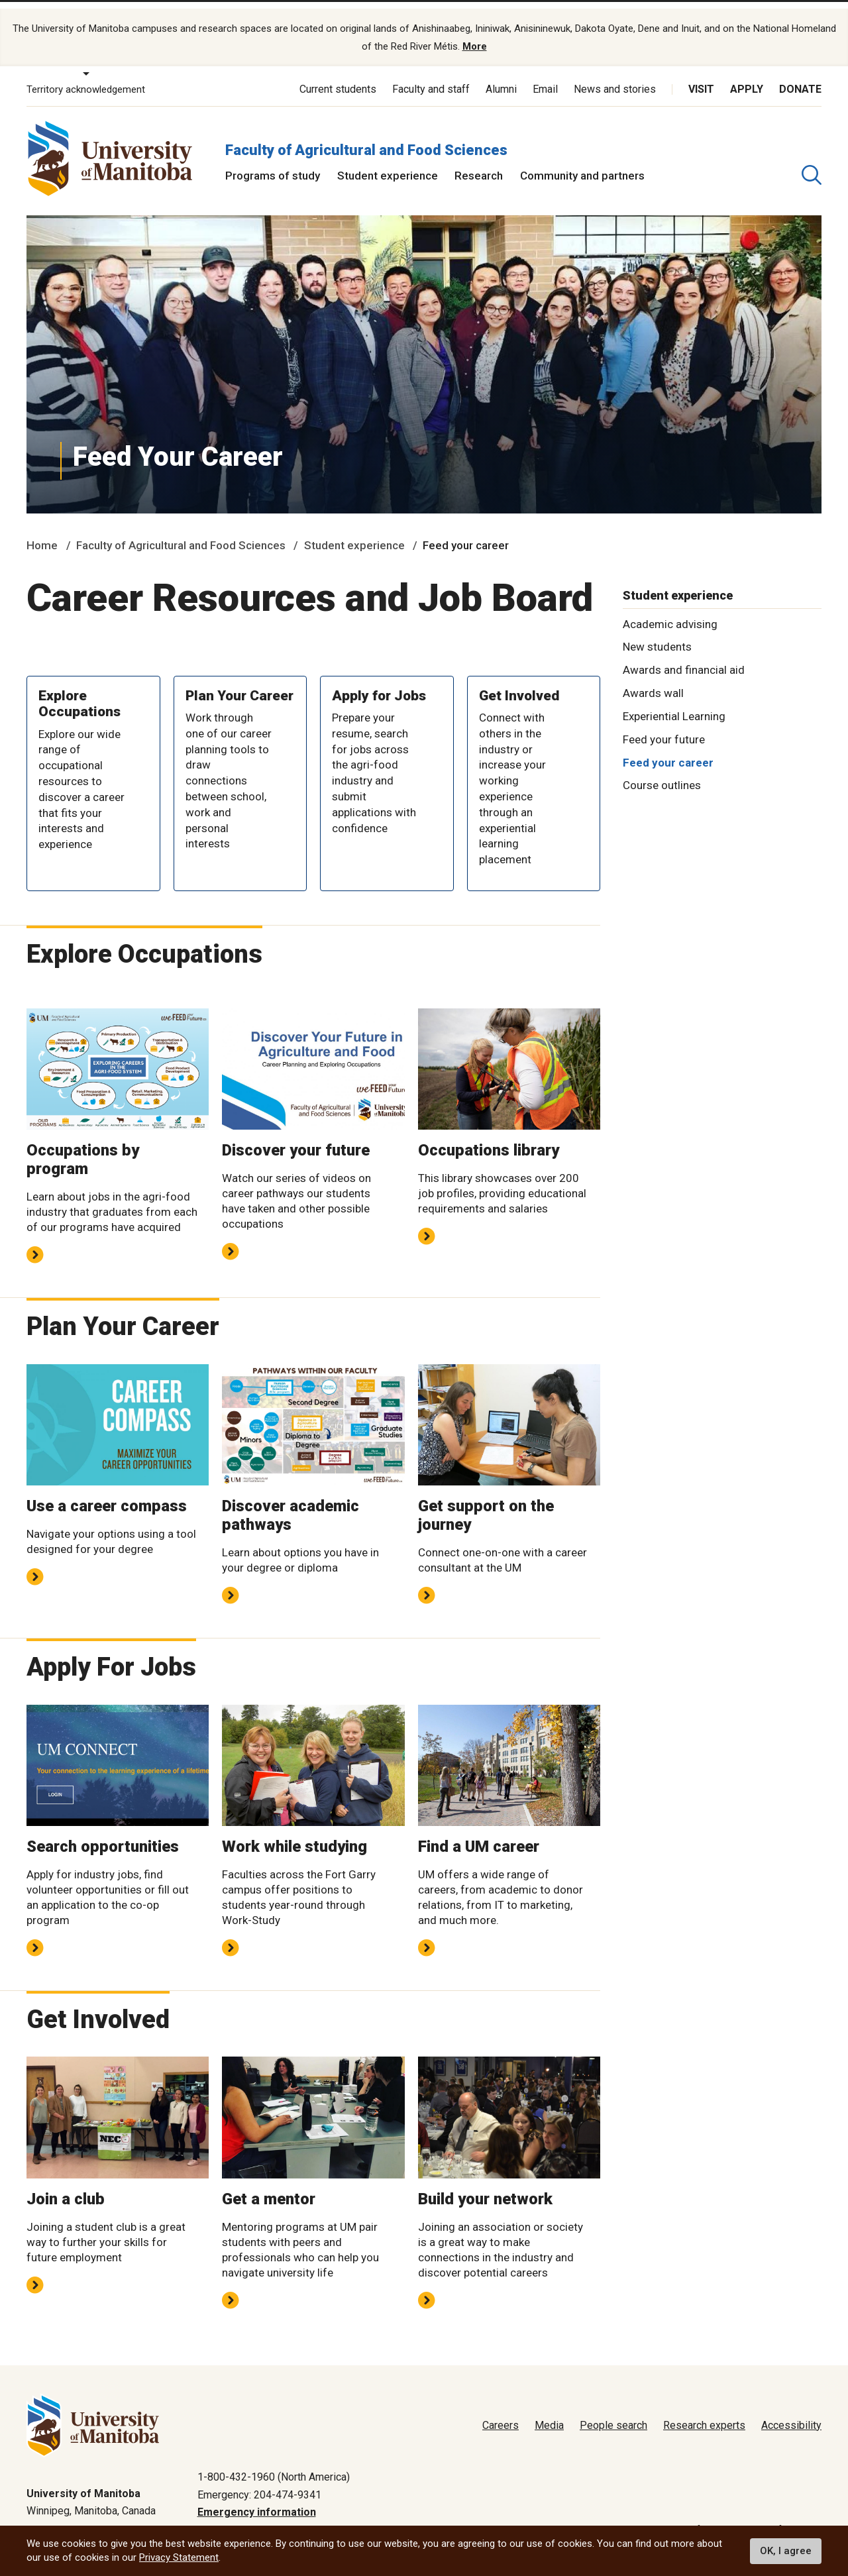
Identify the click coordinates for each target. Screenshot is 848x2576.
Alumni (501, 78)
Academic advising (670, 612)
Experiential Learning (674, 705)
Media (549, 2414)
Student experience (387, 164)
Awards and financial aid (684, 658)
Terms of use (689, 2518)
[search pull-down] (812, 164)
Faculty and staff (431, 78)
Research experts (704, 2414)
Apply (746, 78)
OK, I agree (786, 2551)
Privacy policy (610, 2518)
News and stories (615, 78)
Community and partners (582, 164)
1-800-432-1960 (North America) (273, 2465)
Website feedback (779, 2518)
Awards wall (653, 681)
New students (657, 635)
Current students (337, 78)
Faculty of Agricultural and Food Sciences (366, 138)
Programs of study (272, 164)
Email (545, 78)
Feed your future (664, 728)
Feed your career (668, 750)
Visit (701, 78)
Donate (800, 78)
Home (42, 534)
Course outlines (662, 773)
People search (613, 2414)
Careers (500, 2414)
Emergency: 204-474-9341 (259, 2483)
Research (478, 164)
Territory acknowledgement (85, 78)
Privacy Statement (179, 2557)
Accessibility (791, 2414)
